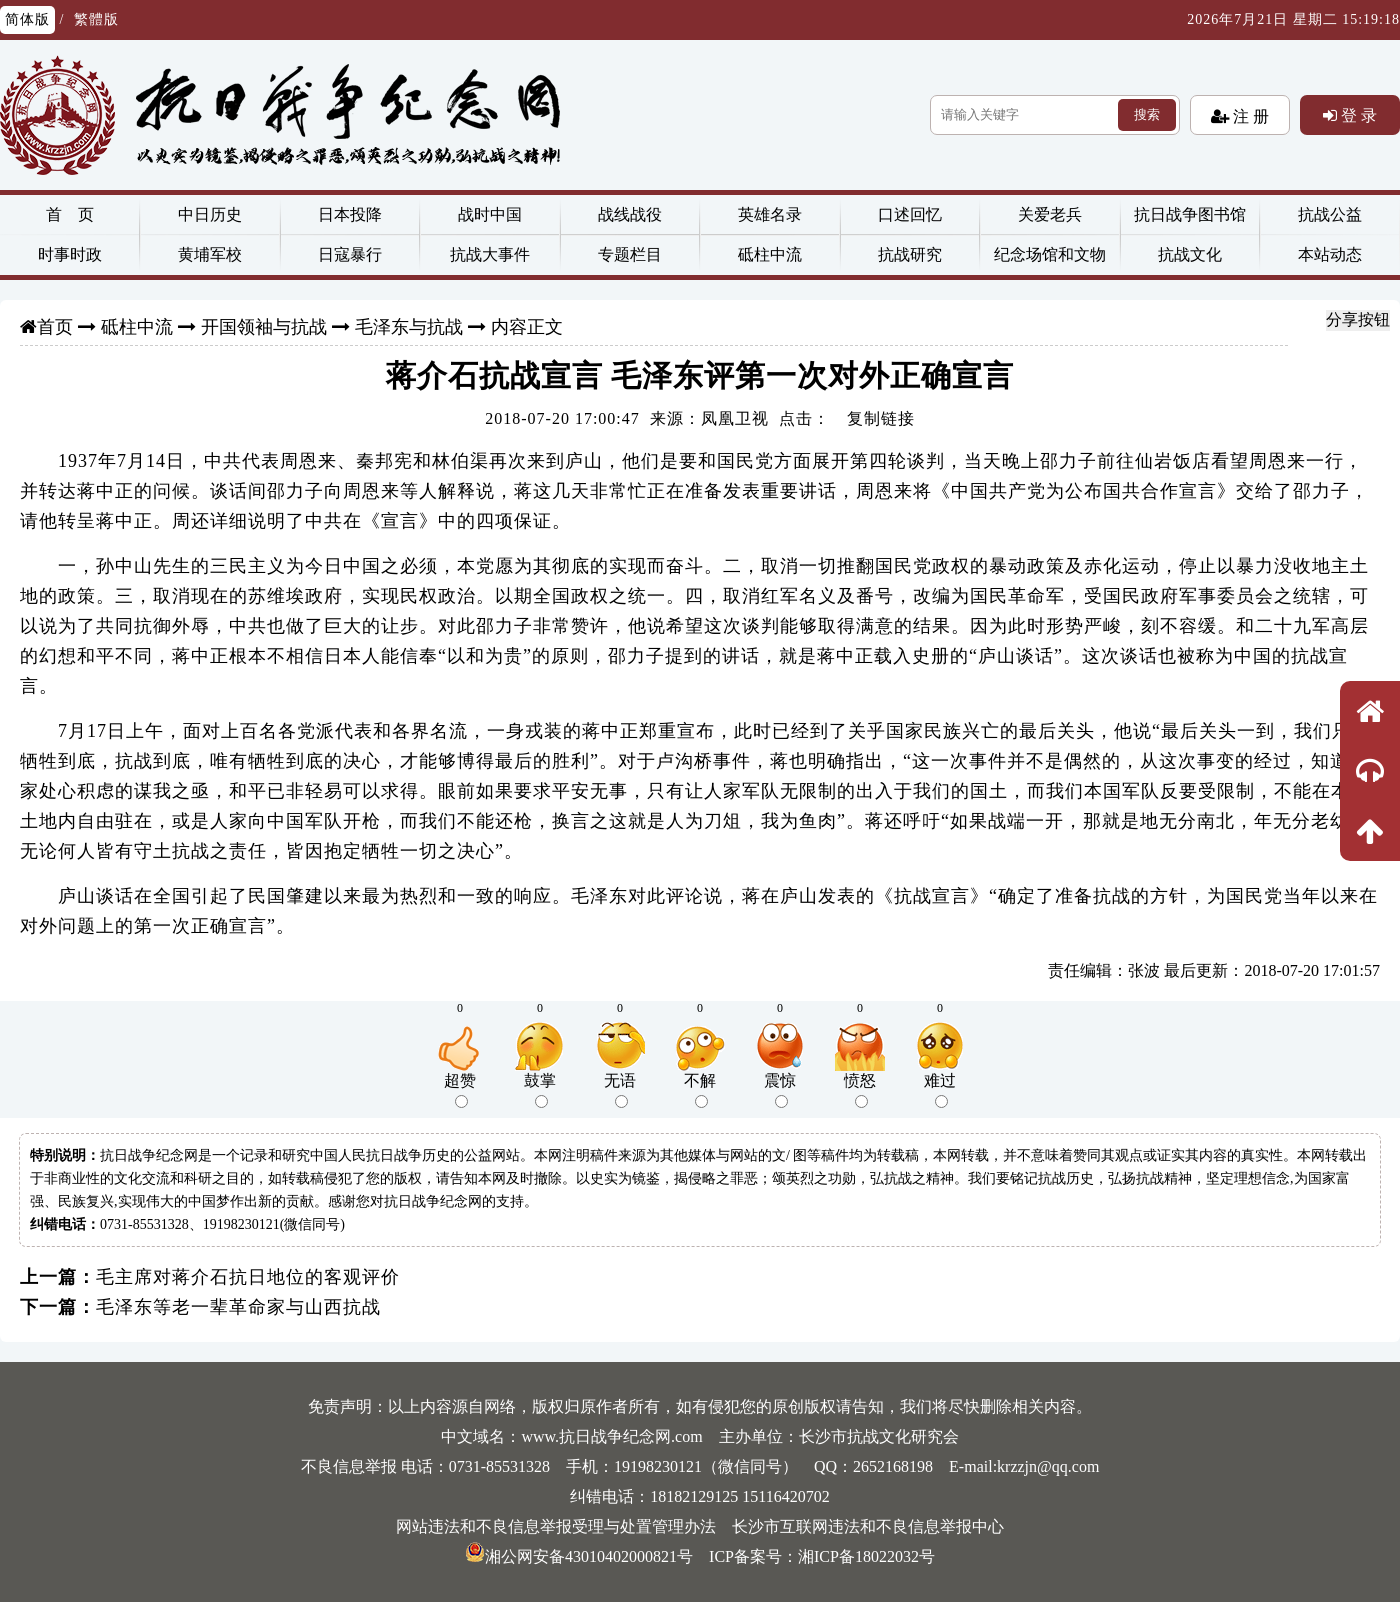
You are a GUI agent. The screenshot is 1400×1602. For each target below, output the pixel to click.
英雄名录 (770, 214)
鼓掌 (540, 1090)
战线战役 (630, 214)
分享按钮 (1358, 319)
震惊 (780, 1090)
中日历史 (210, 214)
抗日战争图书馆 (1190, 214)
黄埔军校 (210, 254)
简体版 (27, 19)
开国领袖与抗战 (264, 327)
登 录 (1357, 115)
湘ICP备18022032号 (866, 1556)
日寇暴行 (350, 254)
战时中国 (490, 214)
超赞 (460, 1090)
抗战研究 (910, 254)
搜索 (1147, 114)
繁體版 (96, 19)
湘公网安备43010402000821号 (579, 1556)
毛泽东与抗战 (409, 327)
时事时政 (70, 254)
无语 (620, 1090)
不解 (700, 1090)
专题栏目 (630, 254)
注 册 (1249, 116)
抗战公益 (1330, 214)
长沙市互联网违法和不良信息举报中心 (868, 1526)
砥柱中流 (770, 254)
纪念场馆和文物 (1050, 254)
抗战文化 (1190, 254)
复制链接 (881, 418)
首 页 (70, 214)
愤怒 (860, 1090)
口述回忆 (910, 214)
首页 (55, 327)
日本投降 (350, 214)
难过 (940, 1090)
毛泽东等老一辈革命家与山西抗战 (238, 1307)
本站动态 (1330, 254)
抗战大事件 (490, 254)
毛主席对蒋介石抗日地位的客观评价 (248, 1277)
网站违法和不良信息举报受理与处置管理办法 (556, 1526)
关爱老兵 (1050, 214)
